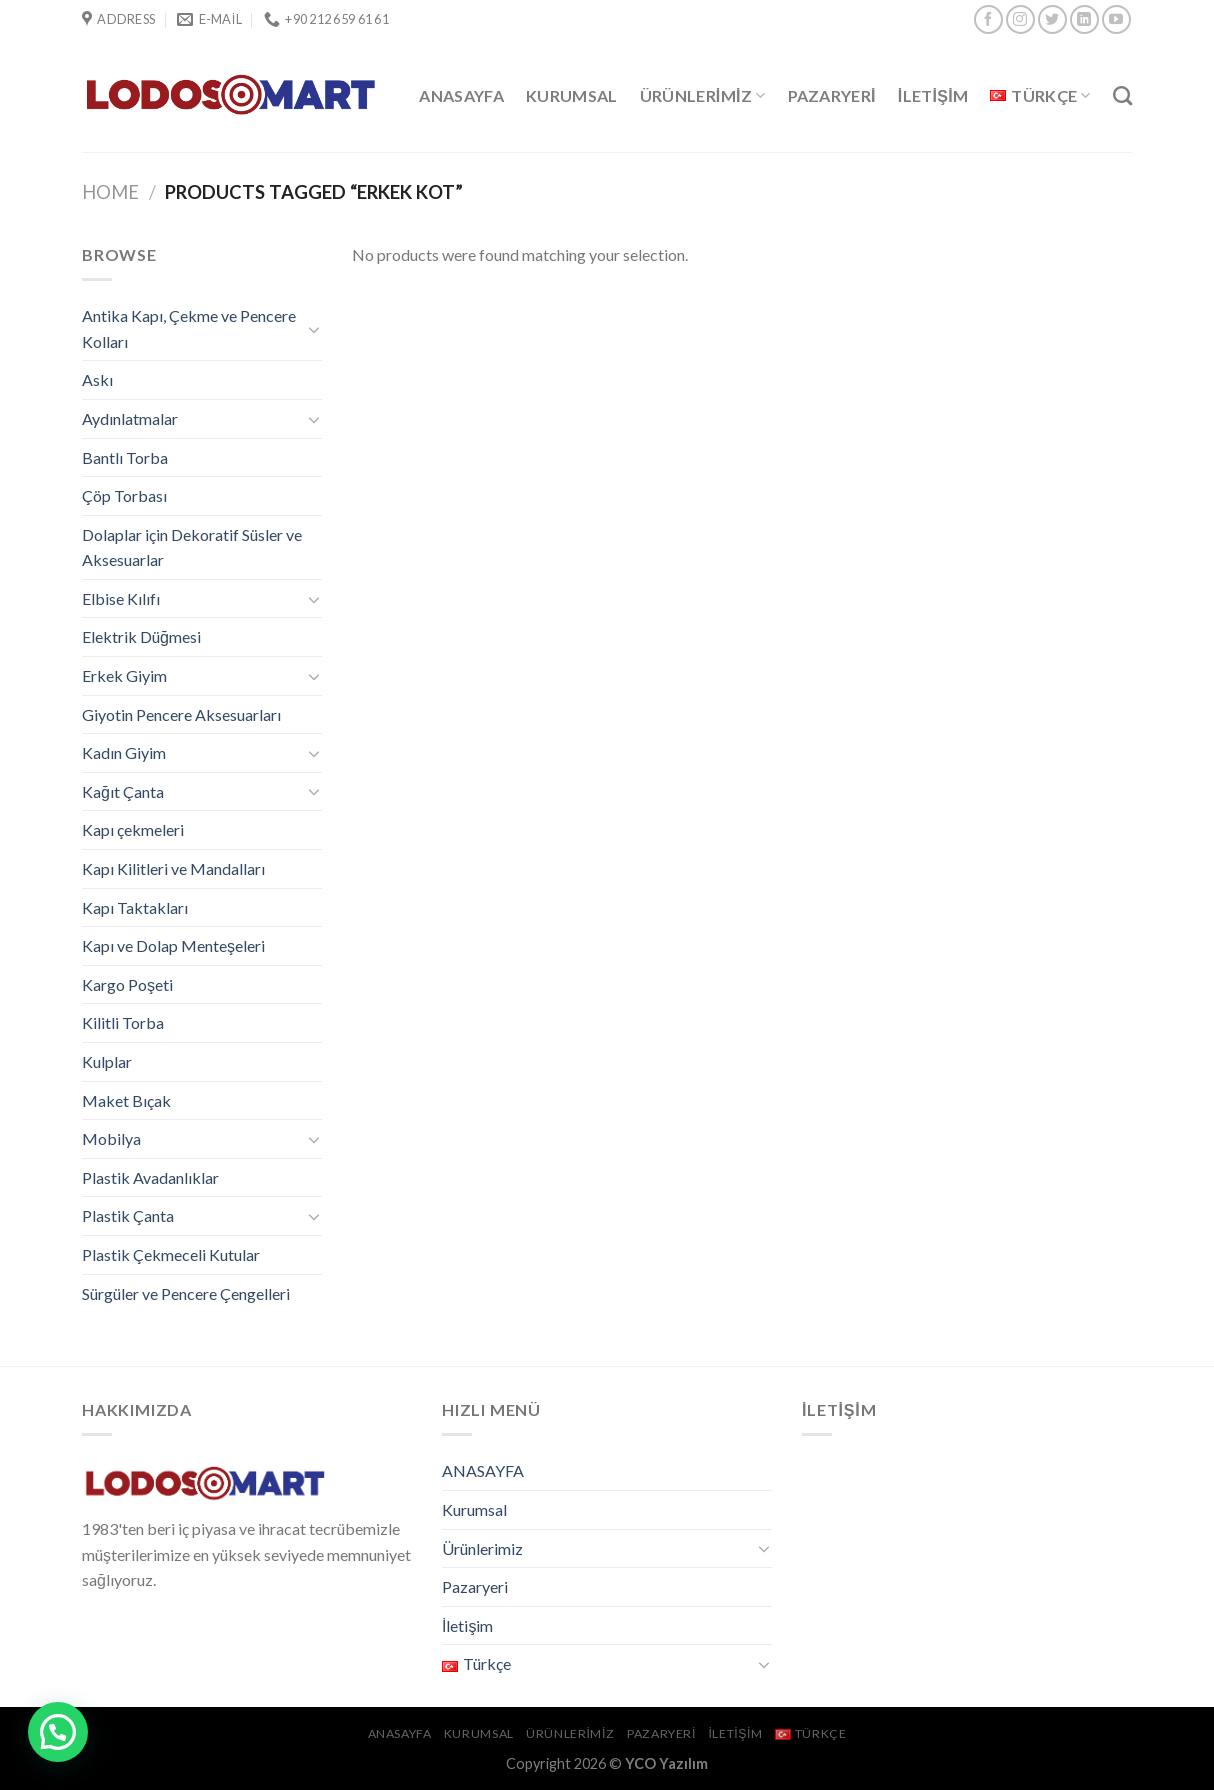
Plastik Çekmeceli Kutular (171, 1254)
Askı (97, 379)
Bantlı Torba (125, 457)
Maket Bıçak (126, 1100)
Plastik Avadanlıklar (150, 1177)
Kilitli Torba (123, 1022)
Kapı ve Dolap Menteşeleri (173, 945)
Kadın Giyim (124, 752)
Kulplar (107, 1061)
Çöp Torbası (124, 495)
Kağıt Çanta (123, 791)
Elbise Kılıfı (121, 598)
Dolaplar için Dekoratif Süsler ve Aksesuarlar (192, 547)
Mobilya (111, 1138)
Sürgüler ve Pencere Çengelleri (186, 1293)
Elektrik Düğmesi (141, 636)
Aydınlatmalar (130, 418)
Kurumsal (572, 95)
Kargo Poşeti (127, 984)
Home (110, 192)
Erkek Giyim (124, 675)
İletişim (933, 95)
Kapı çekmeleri (133, 829)
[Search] (1122, 95)
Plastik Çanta (128, 1215)
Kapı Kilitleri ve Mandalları (173, 868)
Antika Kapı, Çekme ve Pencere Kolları (189, 328)
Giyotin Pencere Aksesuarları (181, 714)
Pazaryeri (832, 95)
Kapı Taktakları (135, 907)
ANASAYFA (461, 95)
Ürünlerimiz (703, 96)
